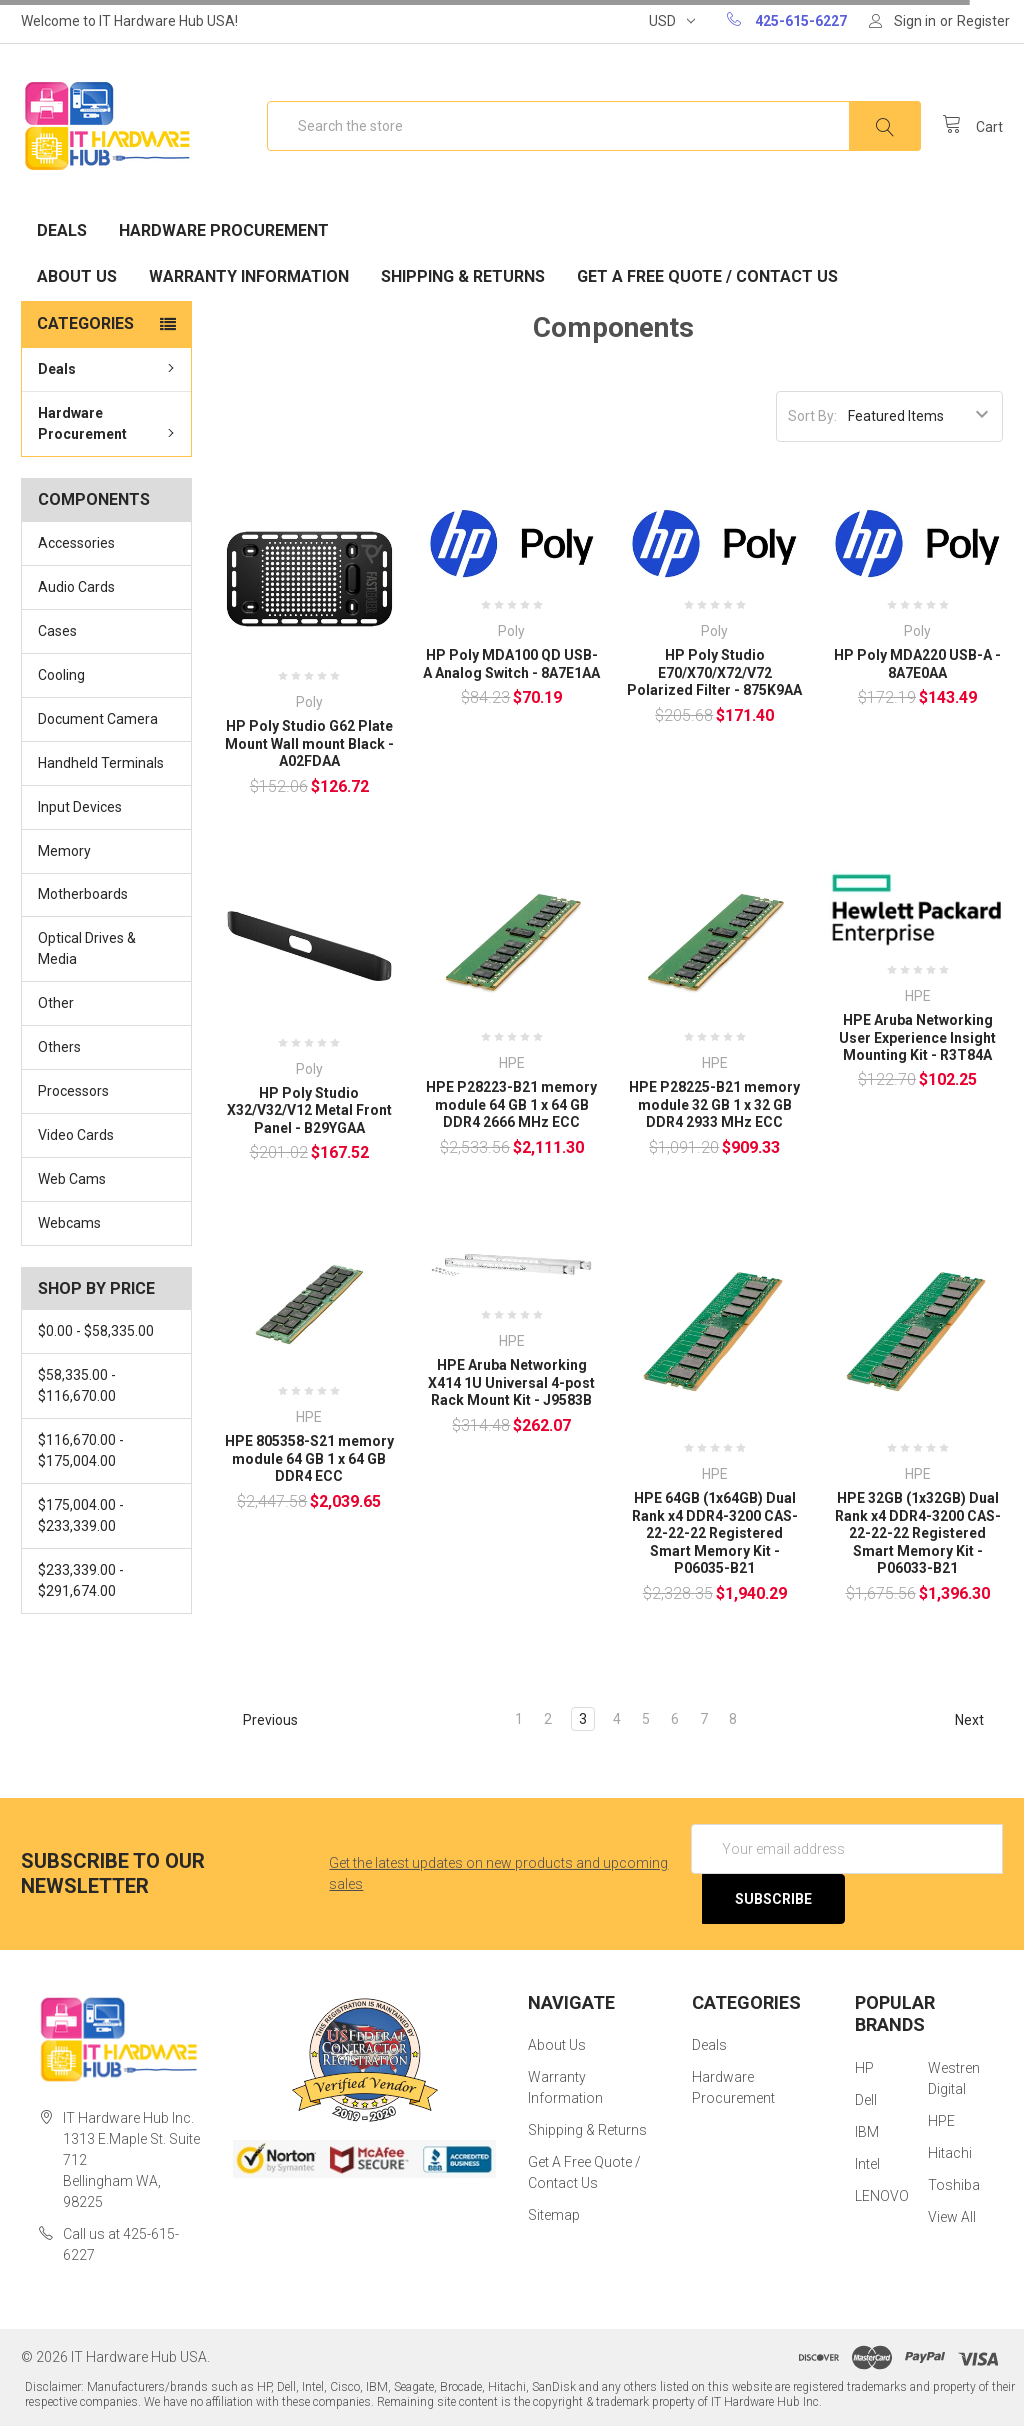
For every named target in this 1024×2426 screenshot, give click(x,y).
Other (56, 1003)
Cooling (61, 675)
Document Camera (98, 719)
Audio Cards (76, 587)
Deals (62, 230)
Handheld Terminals (101, 763)
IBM (867, 2132)
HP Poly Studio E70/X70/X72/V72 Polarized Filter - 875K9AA (714, 672)
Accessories (76, 543)
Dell (866, 2100)
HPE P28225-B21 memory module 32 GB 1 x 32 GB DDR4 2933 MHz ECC (714, 1104)
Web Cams (72, 1179)
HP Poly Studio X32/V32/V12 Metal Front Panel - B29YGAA (309, 1110)
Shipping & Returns (463, 276)
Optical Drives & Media (87, 948)
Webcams (69, 1223)
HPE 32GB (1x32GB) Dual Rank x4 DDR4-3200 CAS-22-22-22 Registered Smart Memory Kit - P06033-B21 (918, 1533)
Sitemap (554, 2215)
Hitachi (950, 2153)
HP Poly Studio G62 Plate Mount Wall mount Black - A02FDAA (309, 743)
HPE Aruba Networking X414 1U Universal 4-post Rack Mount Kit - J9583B (511, 1382)
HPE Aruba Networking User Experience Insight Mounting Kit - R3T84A (917, 1037)
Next (978, 1720)
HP (864, 2068)
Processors (73, 1091)
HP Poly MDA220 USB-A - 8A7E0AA (917, 664)
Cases (57, 631)
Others (59, 1047)
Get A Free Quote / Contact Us (707, 276)
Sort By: (812, 416)
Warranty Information (249, 276)
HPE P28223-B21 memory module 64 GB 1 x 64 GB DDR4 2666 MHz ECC (511, 1104)
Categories (85, 323)
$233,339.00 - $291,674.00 (81, 1580)
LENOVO (882, 2196)
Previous (261, 1720)
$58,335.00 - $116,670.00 (77, 1385)
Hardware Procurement (224, 230)
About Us (77, 276)
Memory (64, 851)
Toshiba (954, 2185)
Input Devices (80, 807)
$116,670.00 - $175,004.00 (81, 1450)
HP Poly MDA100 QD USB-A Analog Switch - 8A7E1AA (511, 664)
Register (983, 21)
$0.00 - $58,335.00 (96, 1331)
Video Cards (76, 1135)
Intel (867, 2164)
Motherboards (83, 894)
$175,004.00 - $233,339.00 (81, 1515)
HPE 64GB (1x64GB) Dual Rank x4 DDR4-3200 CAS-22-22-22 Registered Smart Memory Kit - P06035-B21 (715, 1533)
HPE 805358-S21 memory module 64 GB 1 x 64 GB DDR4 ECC (309, 1458)
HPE (941, 2121)
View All (952, 2217)
